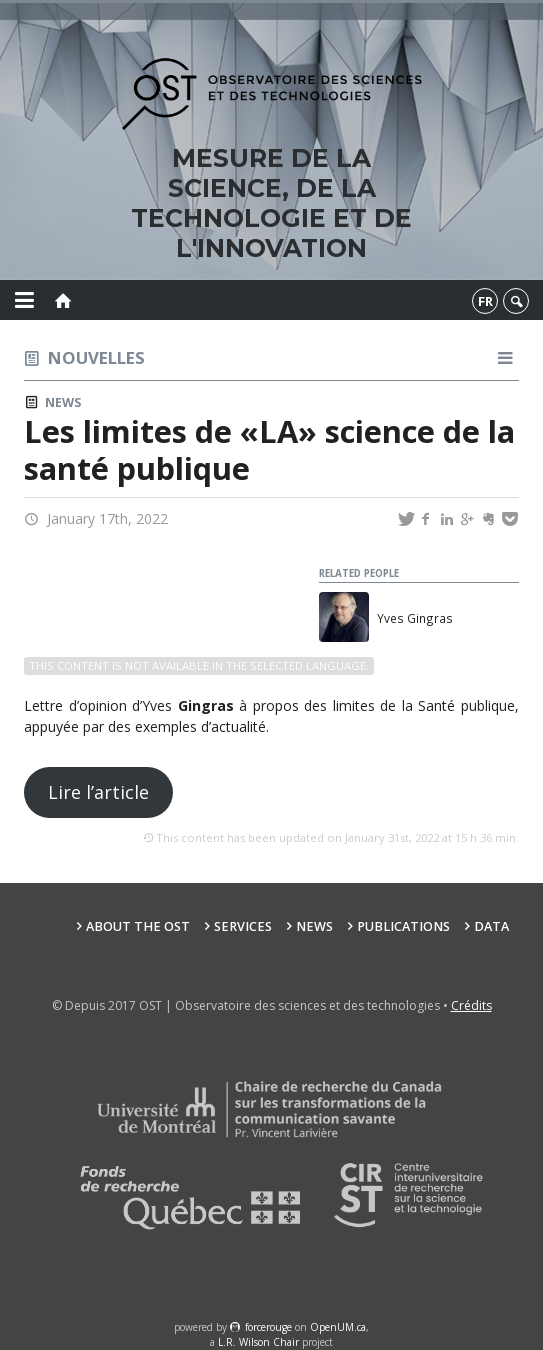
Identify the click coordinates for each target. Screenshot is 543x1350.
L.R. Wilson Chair (258, 1342)
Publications (403, 926)
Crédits (471, 1005)
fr (485, 301)
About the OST (138, 926)
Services (243, 926)
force (268, 1327)
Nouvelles (96, 357)
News (63, 402)
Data (491, 926)
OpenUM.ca (338, 1327)
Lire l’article (98, 792)
